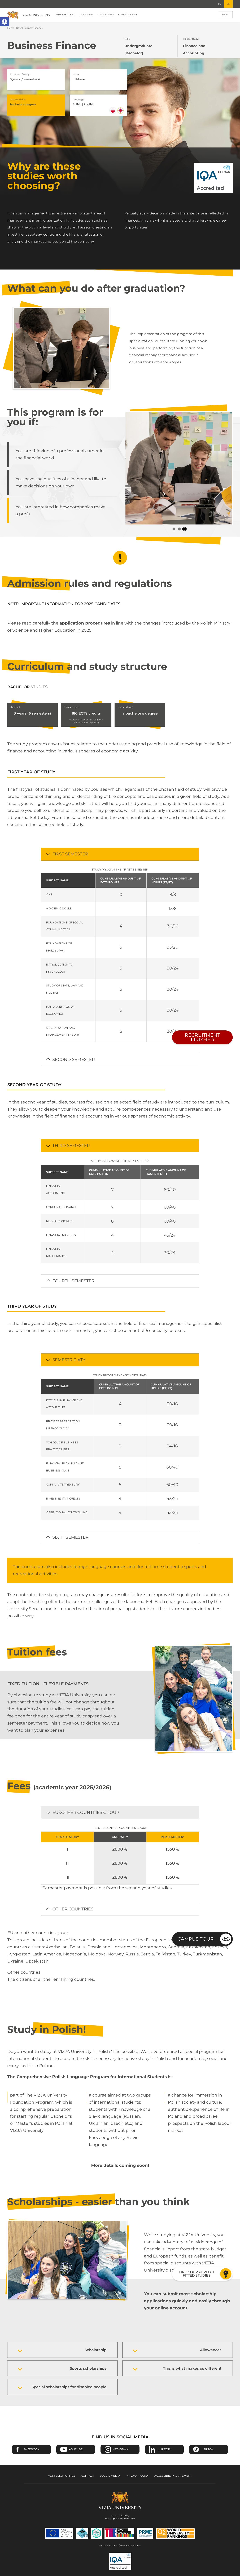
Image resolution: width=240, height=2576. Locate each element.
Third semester (71, 1145)
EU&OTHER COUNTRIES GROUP (85, 1812)
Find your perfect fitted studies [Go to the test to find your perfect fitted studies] (196, 2273)
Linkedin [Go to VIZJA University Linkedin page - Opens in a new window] (164, 2449)
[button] (4, 21)
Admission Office (62, 2476)
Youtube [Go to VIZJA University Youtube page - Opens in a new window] (76, 2449)
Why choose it (65, 14)
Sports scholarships (88, 2369)
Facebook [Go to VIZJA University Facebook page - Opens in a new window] (31, 2449)
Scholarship (95, 2350)
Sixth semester (70, 1537)
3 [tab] (184, 529)
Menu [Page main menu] (225, 14)
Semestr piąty (68, 1360)
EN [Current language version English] (228, 4)
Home (10, 28)
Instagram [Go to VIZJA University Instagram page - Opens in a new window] (120, 2449)
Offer (19, 28)
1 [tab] (174, 529)
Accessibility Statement (173, 2476)
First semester (70, 854)
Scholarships (128, 14)
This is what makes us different (192, 2369)
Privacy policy (137, 2476)
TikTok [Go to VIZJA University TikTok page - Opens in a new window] (208, 2449)
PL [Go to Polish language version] (219, 4)
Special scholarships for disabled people (69, 2387)
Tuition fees (105, 14)
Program (86, 14)
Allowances (210, 2350)
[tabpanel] (179, 469)
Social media (110, 2476)
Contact (87, 2476)
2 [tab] (179, 529)
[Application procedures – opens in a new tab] (84, 623)
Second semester (73, 1059)
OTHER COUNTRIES (72, 1909)
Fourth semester (73, 1280)
